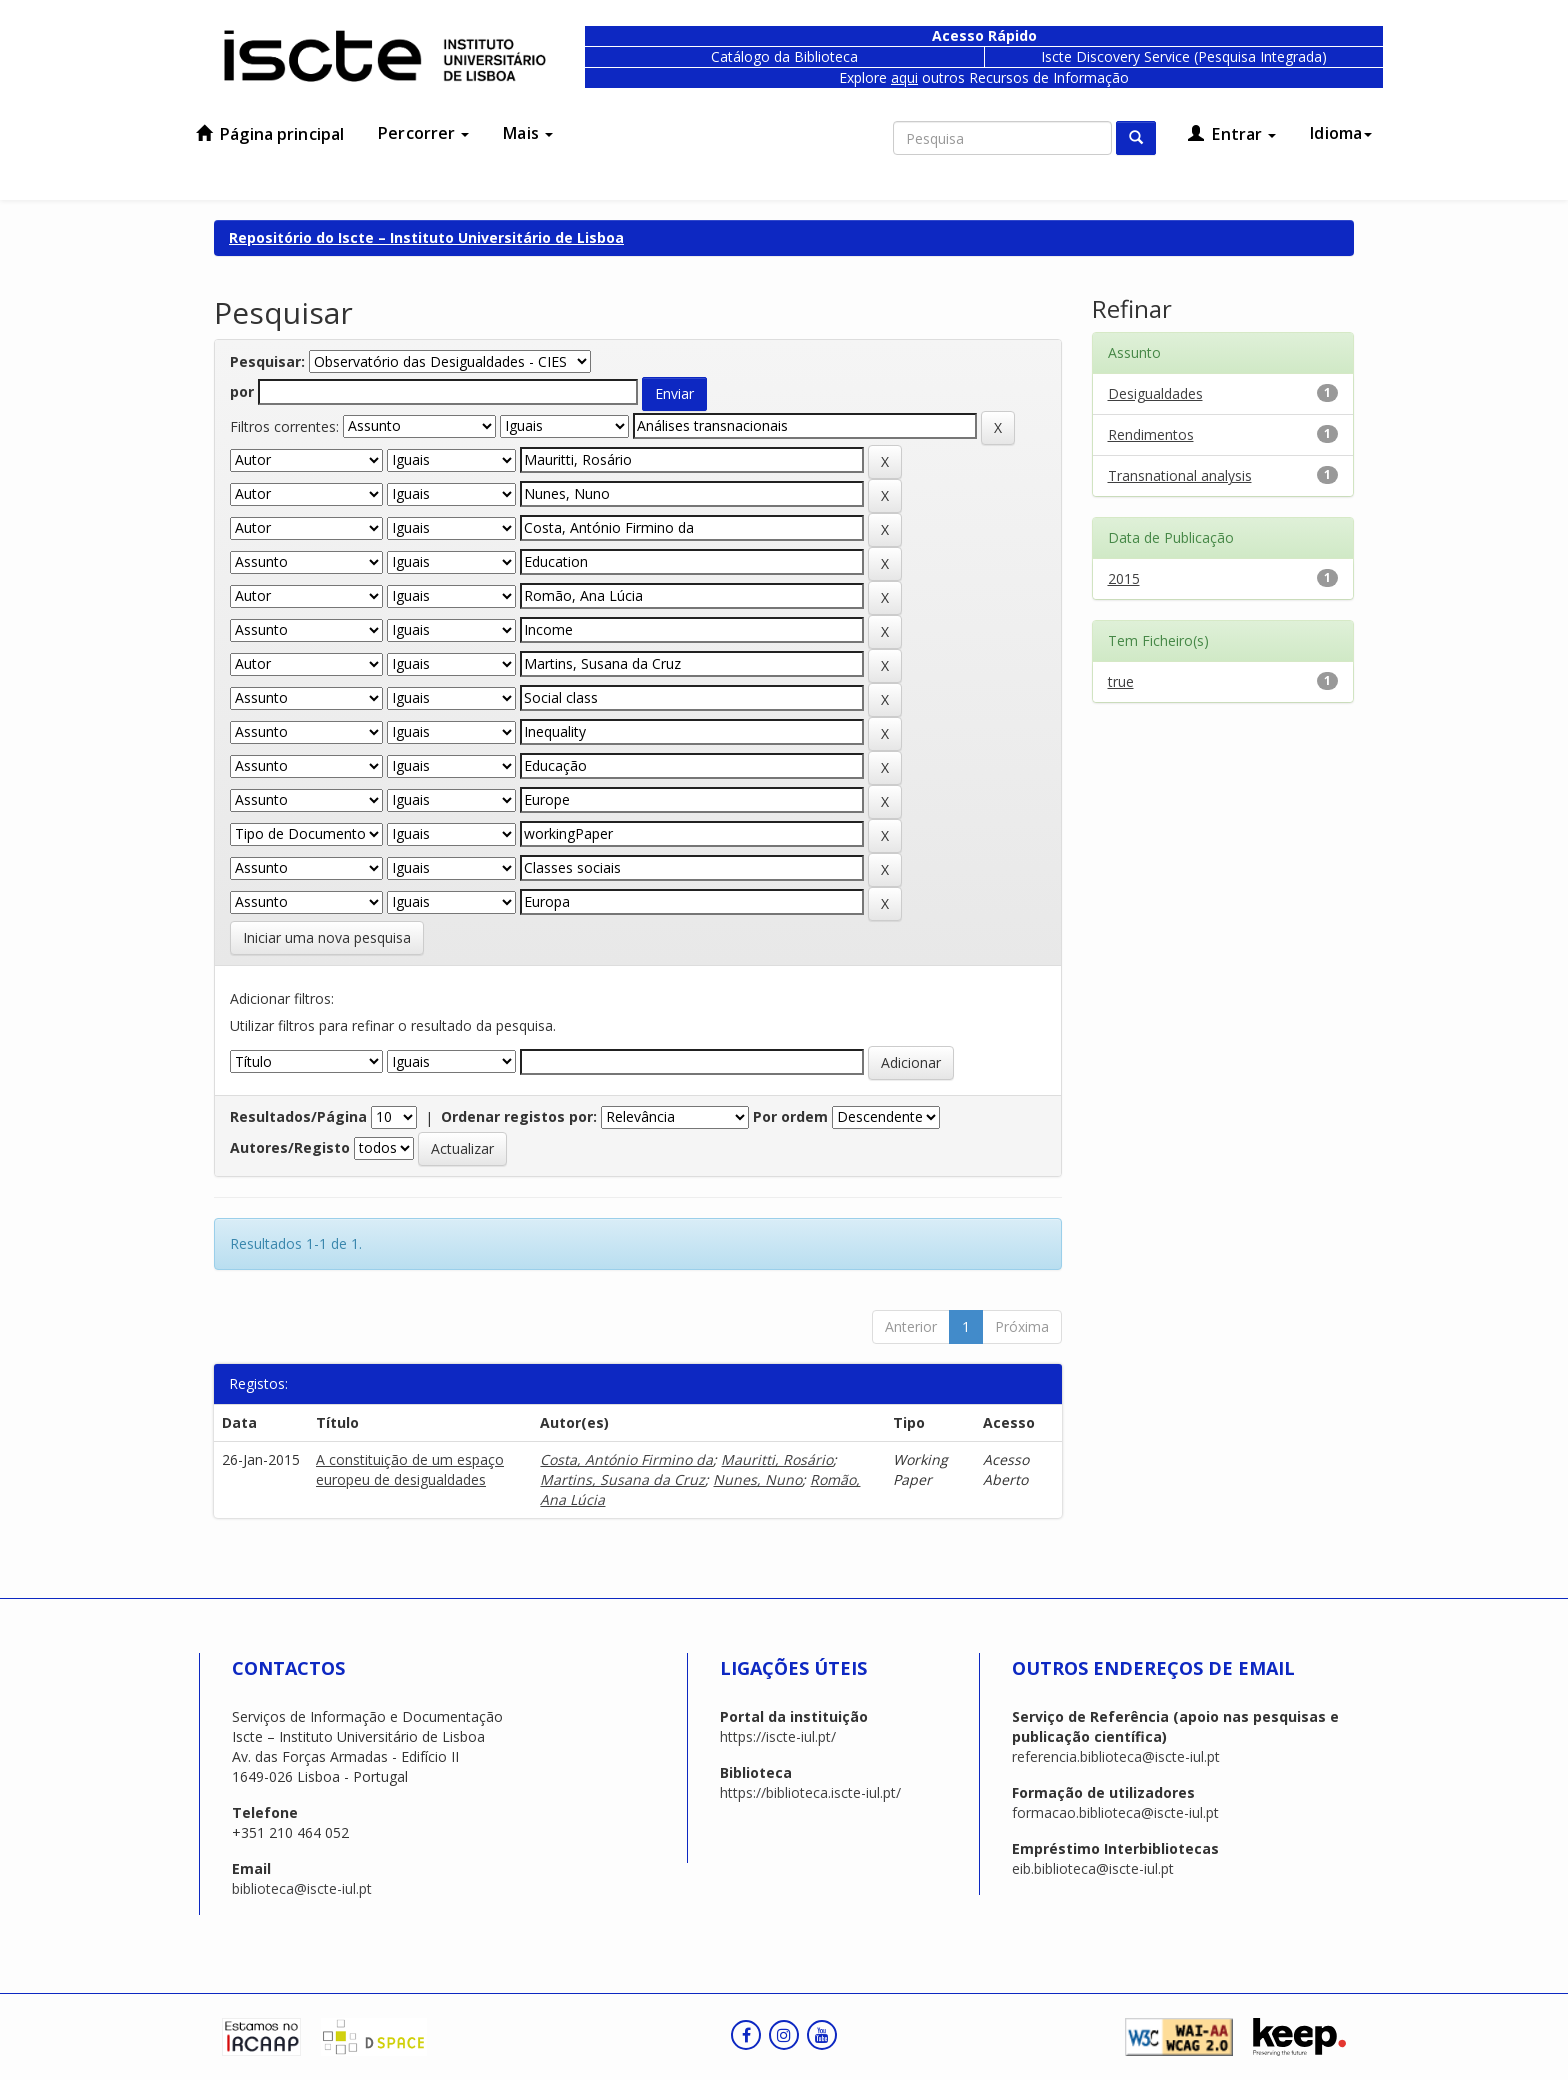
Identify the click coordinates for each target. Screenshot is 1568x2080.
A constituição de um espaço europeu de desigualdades (410, 1469)
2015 (1124, 578)
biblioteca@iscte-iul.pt (302, 1888)
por (242, 391)
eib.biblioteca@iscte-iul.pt (1093, 1868)
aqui (904, 77)
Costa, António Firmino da (626, 1459)
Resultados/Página (298, 1116)
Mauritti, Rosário (777, 1459)
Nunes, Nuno (757, 1479)
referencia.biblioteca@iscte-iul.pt (1116, 1756)
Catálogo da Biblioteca (784, 56)
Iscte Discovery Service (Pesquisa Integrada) (1184, 56)
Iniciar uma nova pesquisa (327, 937)
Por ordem (790, 1116)
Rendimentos (1151, 434)
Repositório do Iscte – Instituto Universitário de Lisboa (426, 237)
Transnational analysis (1180, 475)
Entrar (1232, 134)
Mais (528, 133)
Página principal (270, 134)
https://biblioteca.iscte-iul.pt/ (810, 1792)
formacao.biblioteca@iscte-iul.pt (1115, 1812)
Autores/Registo (290, 1147)
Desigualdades (1155, 393)
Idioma (1341, 133)
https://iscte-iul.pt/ (778, 1736)
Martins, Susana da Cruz (622, 1479)
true (1121, 681)
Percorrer (423, 133)
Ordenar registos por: (519, 1116)
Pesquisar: (267, 361)
